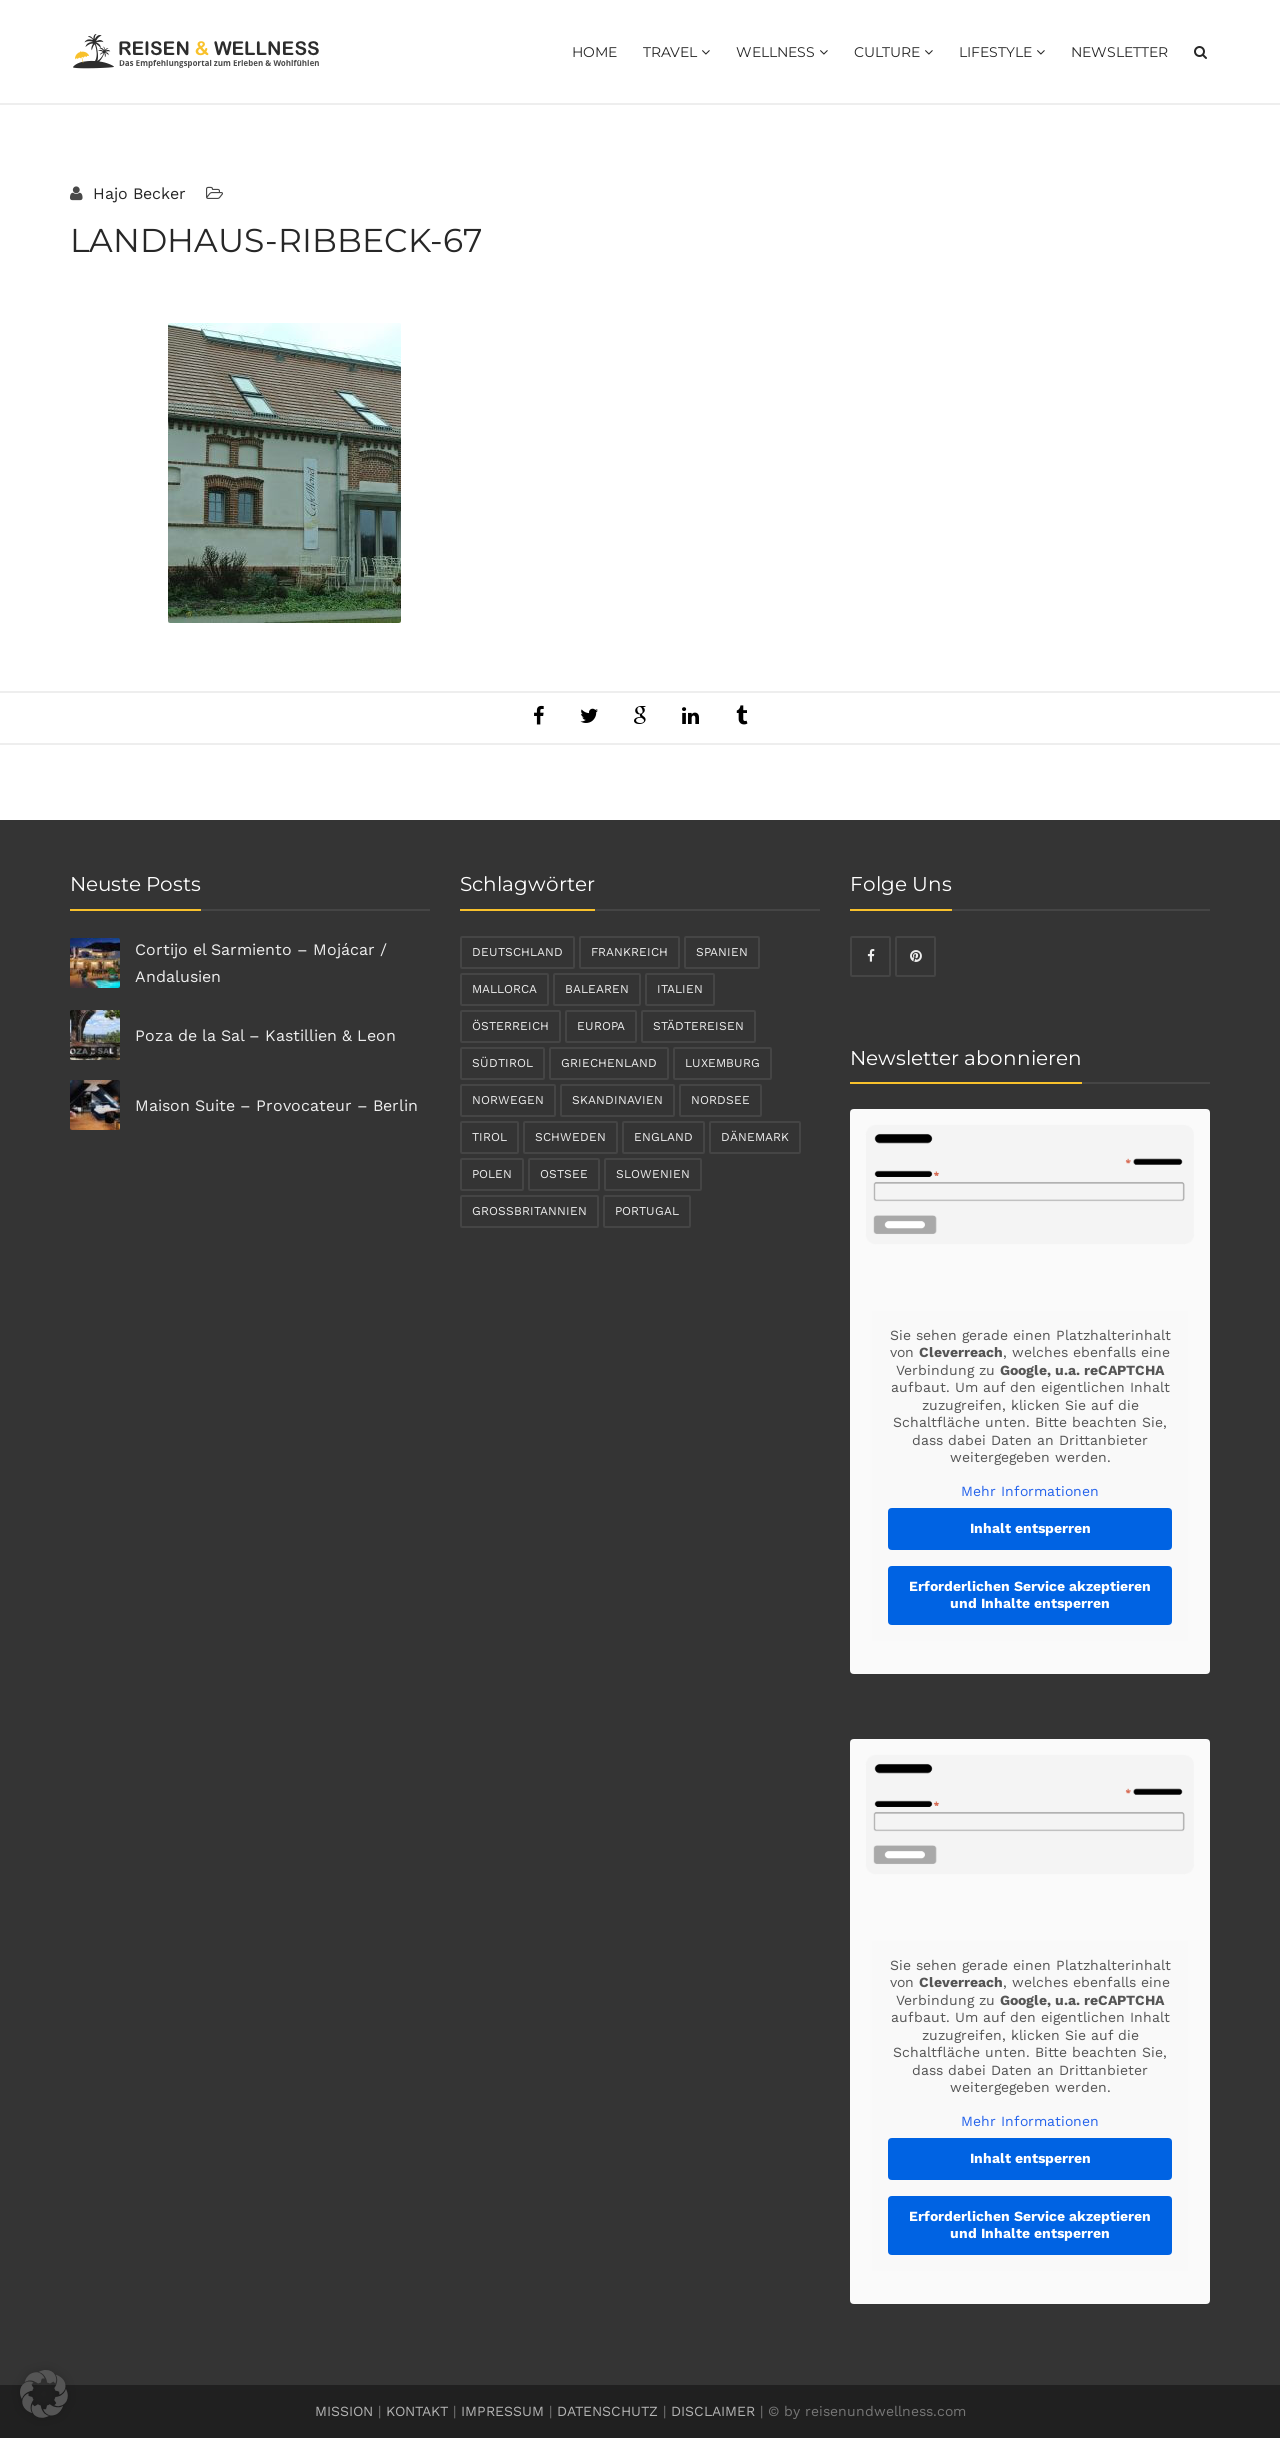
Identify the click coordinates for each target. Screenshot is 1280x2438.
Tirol (489, 1137)
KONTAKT (417, 2411)
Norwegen (508, 1100)
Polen (492, 1174)
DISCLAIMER (713, 2411)
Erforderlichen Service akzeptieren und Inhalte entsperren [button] (1030, 1595)
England (663, 1137)
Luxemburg (722, 1063)
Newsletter (1119, 52)
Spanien (722, 952)
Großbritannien (529, 1211)
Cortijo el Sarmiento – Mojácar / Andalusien (261, 963)
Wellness (782, 52)
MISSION (344, 2411)
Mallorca (504, 989)
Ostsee (564, 1174)
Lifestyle (1002, 52)
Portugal (647, 1211)
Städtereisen (698, 1026)
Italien (680, 989)
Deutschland (517, 952)
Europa (601, 1026)
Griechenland (609, 1063)
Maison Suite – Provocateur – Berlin (276, 1105)
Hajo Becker (137, 193)
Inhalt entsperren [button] (1030, 1528)
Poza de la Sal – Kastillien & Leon (265, 1035)
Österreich (510, 1026)
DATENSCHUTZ (607, 2411)
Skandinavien (617, 1100)
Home (594, 52)
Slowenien (653, 1174)
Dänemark (755, 1137)
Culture (893, 52)
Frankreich (629, 952)
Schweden (570, 1137)
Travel (676, 52)
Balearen (597, 989)
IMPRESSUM (502, 2411)
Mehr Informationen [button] (1030, 1491)
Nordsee (720, 1100)
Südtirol (502, 1063)
